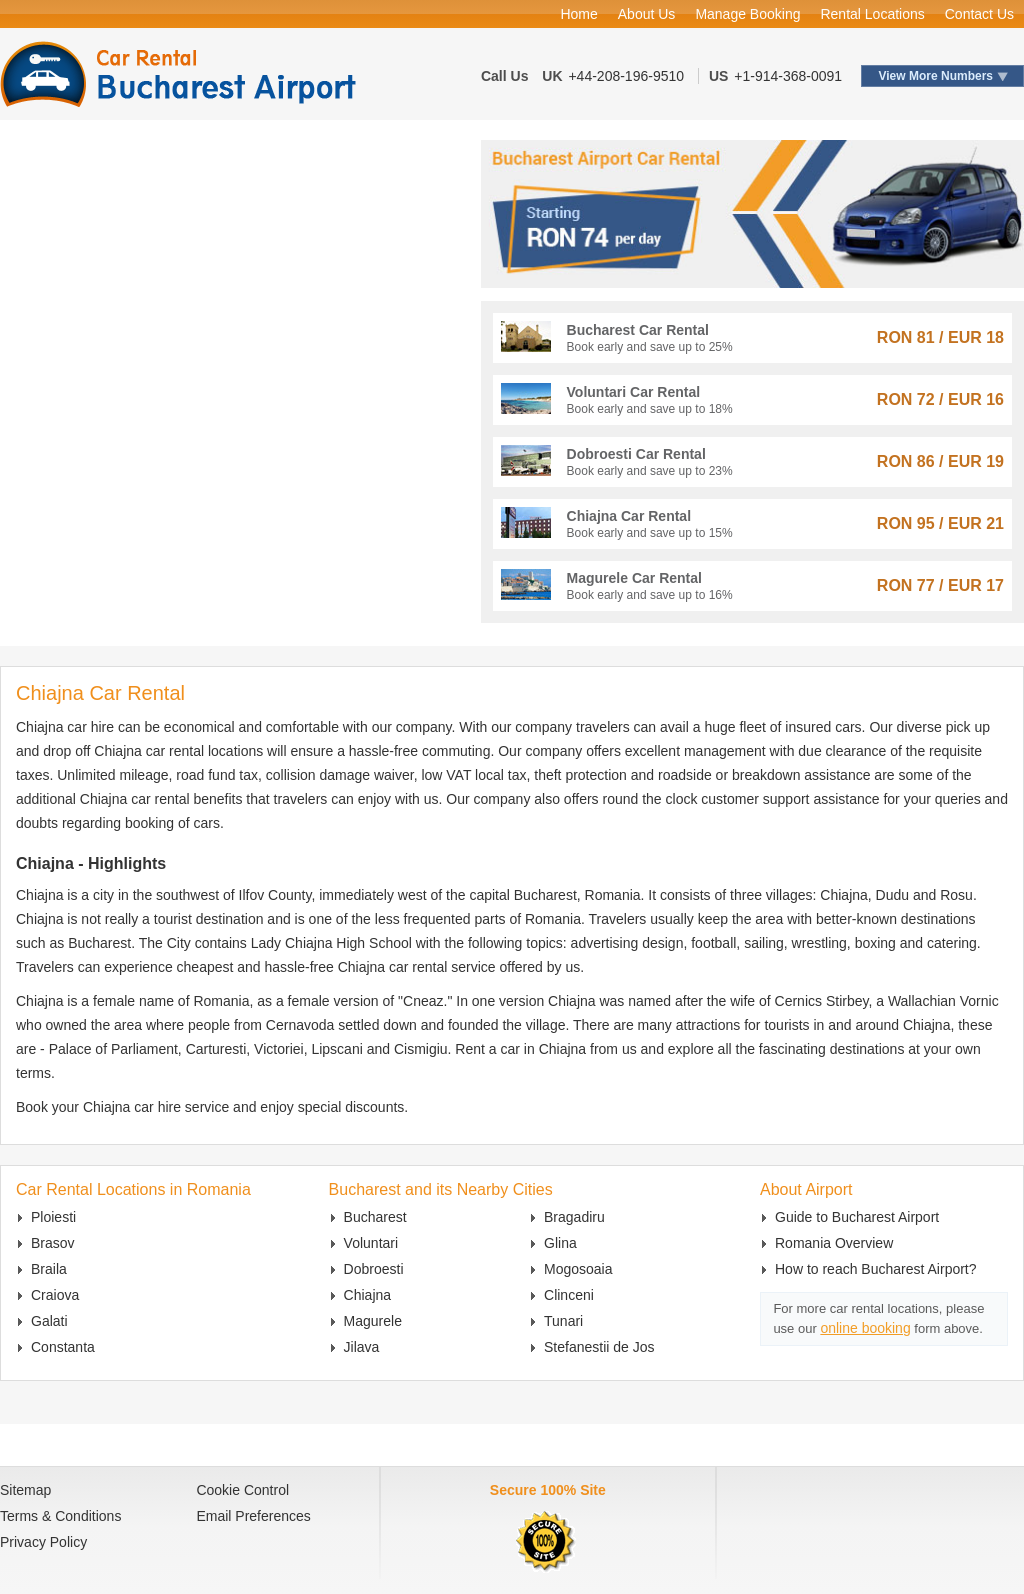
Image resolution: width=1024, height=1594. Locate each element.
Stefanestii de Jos (599, 1347)
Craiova (55, 1295)
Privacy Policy (43, 1542)
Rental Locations (872, 14)
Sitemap (25, 1490)
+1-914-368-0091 (788, 76)
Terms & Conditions (60, 1516)
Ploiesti (53, 1217)
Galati (49, 1321)
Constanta (63, 1347)
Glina (560, 1243)
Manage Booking (747, 14)
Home (578, 14)
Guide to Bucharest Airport (857, 1217)
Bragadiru (574, 1217)
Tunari (563, 1321)
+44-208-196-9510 (626, 76)
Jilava (362, 1347)
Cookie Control (242, 1490)
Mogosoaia (578, 1269)
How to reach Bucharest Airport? (876, 1269)
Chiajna (367, 1295)
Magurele (373, 1321)
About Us (647, 14)
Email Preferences (253, 1516)
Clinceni (569, 1295)
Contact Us (979, 14)
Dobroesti (374, 1269)
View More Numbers (936, 76)
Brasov (53, 1243)
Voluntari (371, 1243)
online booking (865, 1328)
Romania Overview (834, 1243)
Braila (49, 1269)
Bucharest (375, 1217)
